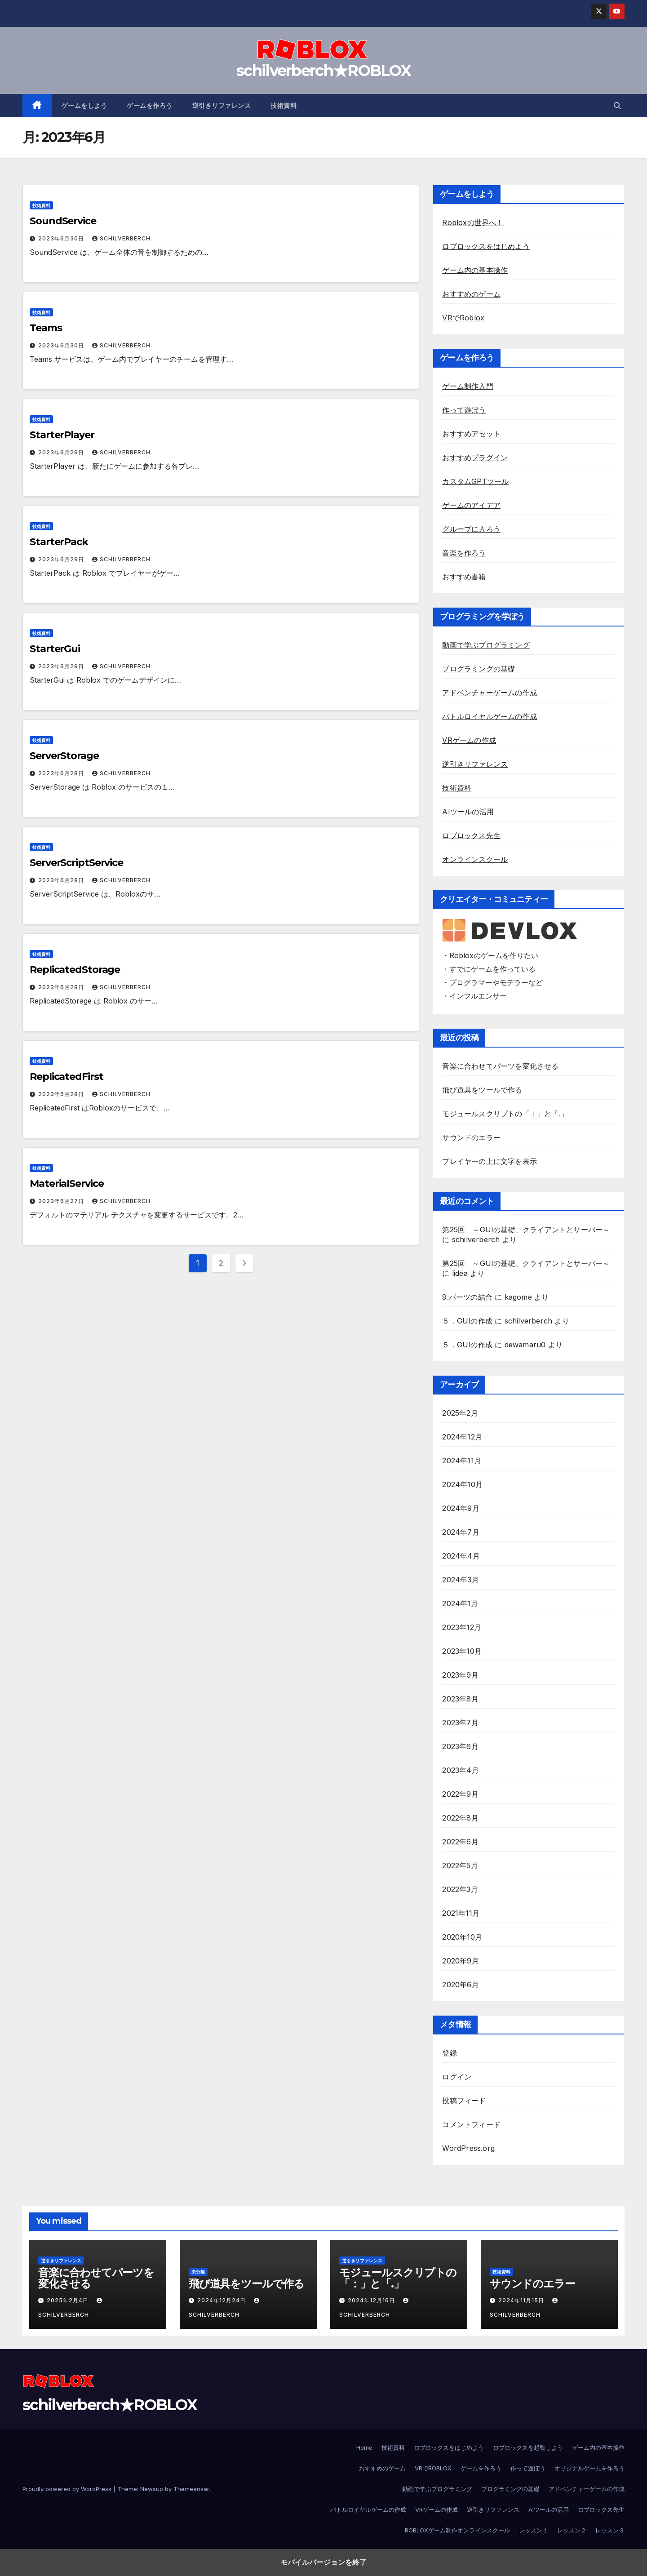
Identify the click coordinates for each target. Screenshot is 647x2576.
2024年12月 (462, 1436)
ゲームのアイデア (471, 505)
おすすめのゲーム (471, 293)
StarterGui (55, 649)
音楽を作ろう (464, 552)
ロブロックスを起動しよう (528, 2447)
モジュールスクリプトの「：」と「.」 (505, 1113)
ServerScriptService (76, 863)
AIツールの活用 (468, 811)
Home (364, 2447)
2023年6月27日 (62, 1201)
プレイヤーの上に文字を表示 (489, 1161)
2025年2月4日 (68, 2300)
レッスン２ (571, 2530)
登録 (449, 2052)
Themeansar (191, 2488)
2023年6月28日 (62, 773)
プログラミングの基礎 (478, 668)
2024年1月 (460, 1603)
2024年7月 (460, 1532)
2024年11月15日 (522, 2300)
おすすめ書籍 (464, 576)
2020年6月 (460, 1984)
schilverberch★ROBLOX (323, 70)
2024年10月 (462, 1484)
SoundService (63, 221)
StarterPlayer (62, 435)
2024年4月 (460, 1555)
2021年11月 (460, 1913)
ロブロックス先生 (471, 835)
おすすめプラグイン (475, 457)
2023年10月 (462, 1651)
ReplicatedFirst (66, 1076)
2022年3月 (460, 1889)
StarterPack (59, 542)
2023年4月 (460, 1770)
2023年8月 (460, 1698)
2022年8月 (460, 1817)
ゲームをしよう (84, 106)
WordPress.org (468, 2148)
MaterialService (67, 1183)
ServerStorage (64, 756)
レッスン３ (610, 2530)
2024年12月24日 (222, 2300)
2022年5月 (460, 1865)
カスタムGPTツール (475, 481)
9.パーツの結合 (467, 1296)
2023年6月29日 (62, 452)
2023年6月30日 (62, 238)
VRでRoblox (463, 317)
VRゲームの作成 (469, 740)
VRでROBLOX (433, 2468)
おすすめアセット (471, 433)
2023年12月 (461, 1627)
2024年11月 (461, 1460)
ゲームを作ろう (150, 106)
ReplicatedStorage (75, 970)
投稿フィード (464, 2100)
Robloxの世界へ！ (472, 222)
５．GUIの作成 (467, 1320)
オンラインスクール (475, 859)
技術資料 (283, 106)
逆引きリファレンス (221, 106)
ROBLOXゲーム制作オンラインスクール (457, 2530)
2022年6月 (460, 1841)
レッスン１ (533, 2530)
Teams (46, 328)
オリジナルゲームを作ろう (589, 2468)
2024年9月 (460, 1508)
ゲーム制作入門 (467, 386)
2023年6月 (460, 1746)
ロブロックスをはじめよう (485, 246)
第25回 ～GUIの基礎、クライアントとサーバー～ (526, 1229)
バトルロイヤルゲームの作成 (489, 716)
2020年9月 (460, 1960)
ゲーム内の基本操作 (475, 270)
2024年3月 (460, 1579)
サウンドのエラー (471, 1137)
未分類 (198, 2271)
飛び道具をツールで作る (482, 1089)
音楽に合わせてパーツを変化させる (500, 1065)
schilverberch (121, 238)
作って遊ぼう (464, 409)
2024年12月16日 (372, 2300)
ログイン (456, 2076)
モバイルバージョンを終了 (323, 2562)
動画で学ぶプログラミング (485, 644)
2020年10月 (462, 1936)
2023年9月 (460, 1674)
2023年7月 (460, 1722)
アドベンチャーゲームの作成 (489, 692)
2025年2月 (460, 1412)
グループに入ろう (471, 528)
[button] (617, 105)
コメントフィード (471, 2124)
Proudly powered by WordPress (67, 2488)
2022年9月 (460, 1794)
